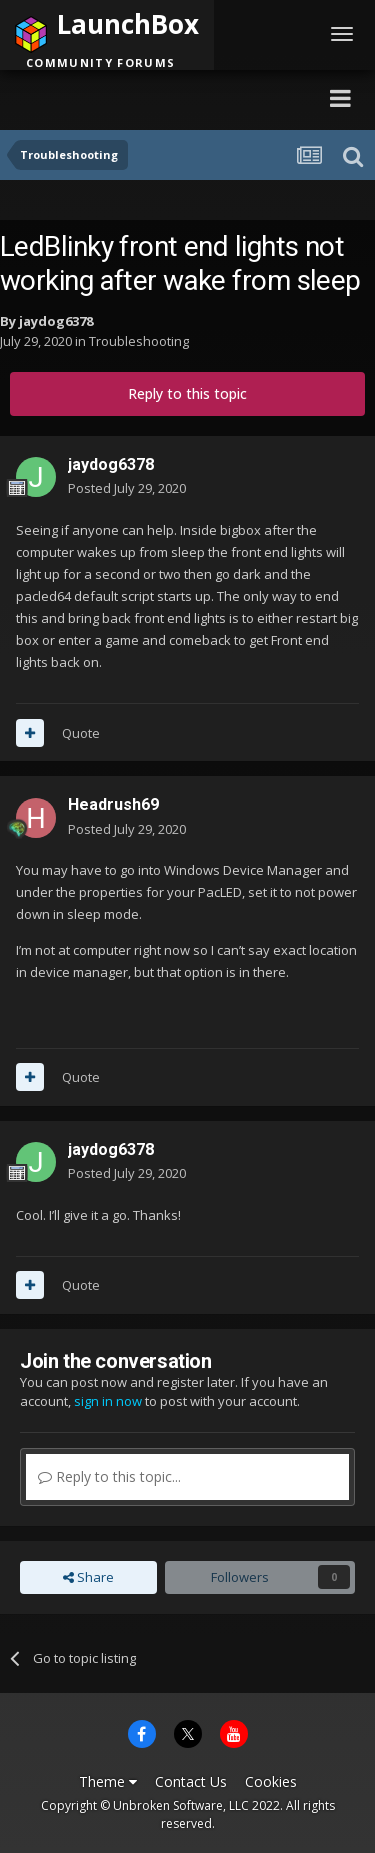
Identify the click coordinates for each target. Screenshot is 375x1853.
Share (88, 1577)
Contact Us (191, 1781)
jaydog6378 (56, 321)
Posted (127, 488)
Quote (81, 733)
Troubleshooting (139, 341)
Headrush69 (113, 804)
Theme (108, 1781)
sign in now (108, 1401)
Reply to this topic (187, 393)
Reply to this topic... (109, 1476)
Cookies (271, 1781)
